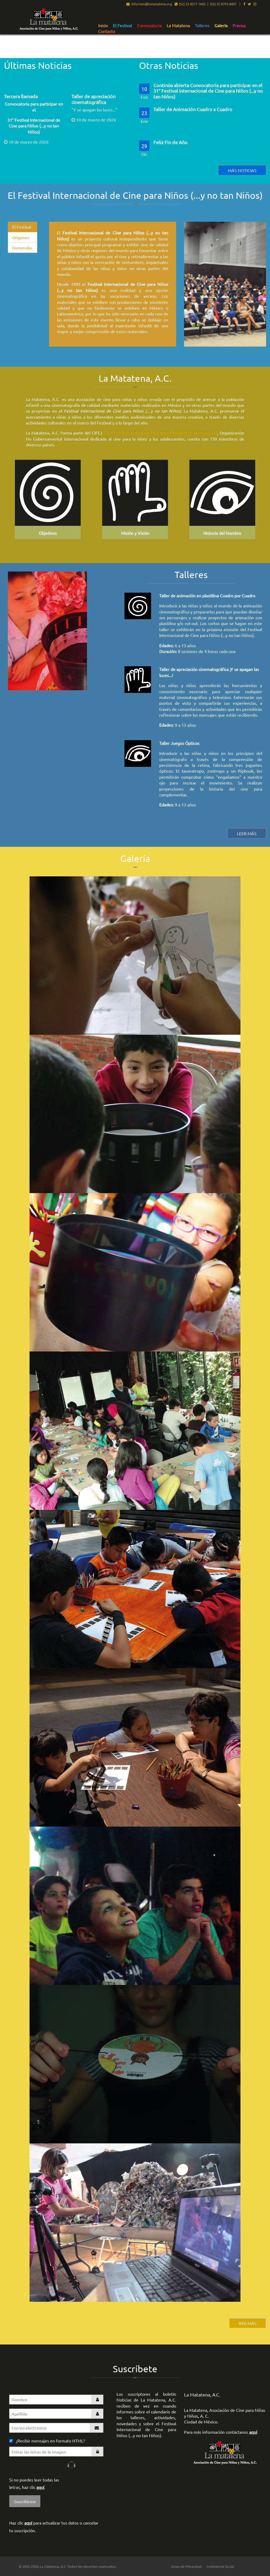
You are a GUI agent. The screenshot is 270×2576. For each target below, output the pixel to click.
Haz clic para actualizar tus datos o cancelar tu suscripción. (53, 2526)
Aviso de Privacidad (186, 2566)
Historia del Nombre (222, 533)
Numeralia (22, 247)
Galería (221, 25)
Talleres (202, 25)
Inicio (103, 25)
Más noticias (242, 170)
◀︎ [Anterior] (192, 292)
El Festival (122, 25)
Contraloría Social (220, 2566)
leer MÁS (247, 833)
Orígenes (20, 237)
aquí (40, 2487)
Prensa (239, 25)
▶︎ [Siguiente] (262, 292)
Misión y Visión (135, 533)
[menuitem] (103, 25)
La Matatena (178, 25)
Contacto (106, 31)
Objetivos (48, 533)
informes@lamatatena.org (149, 4)
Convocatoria (149, 25)
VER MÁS (248, 2323)
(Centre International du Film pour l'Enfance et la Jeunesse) (160, 432)
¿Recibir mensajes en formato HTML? (47, 2440)
